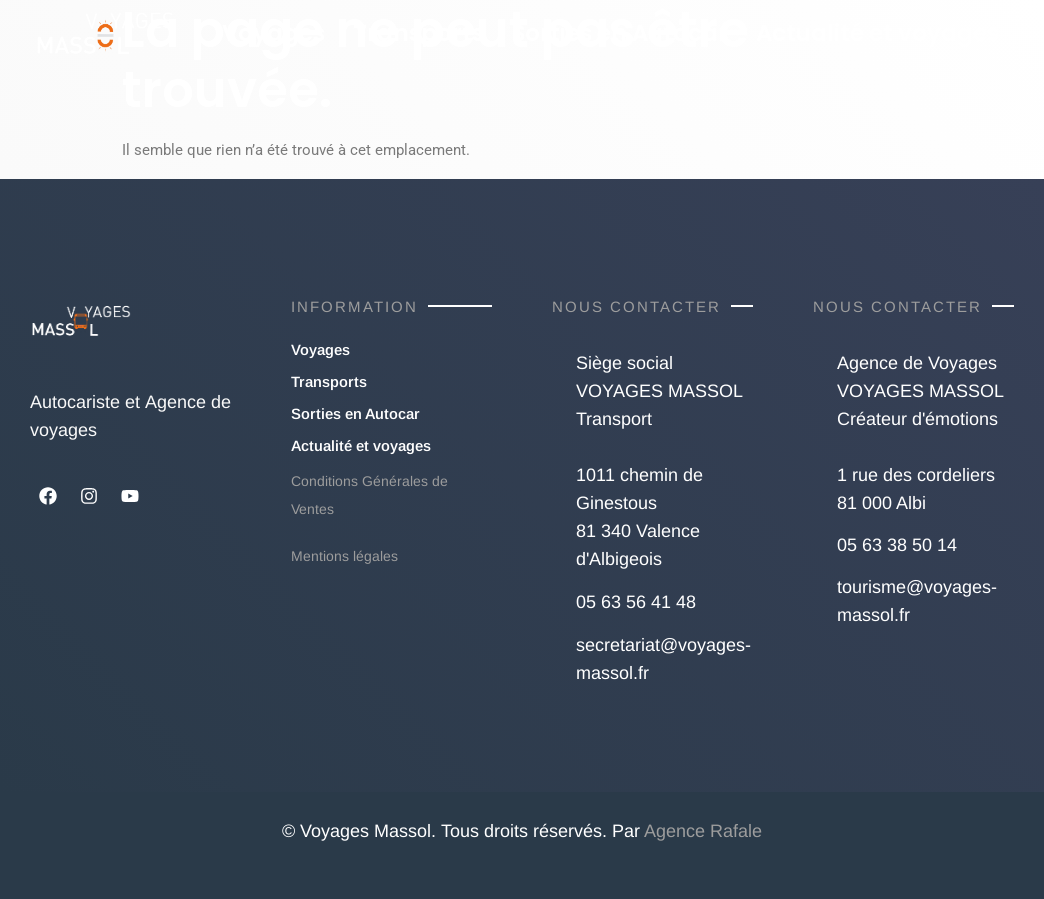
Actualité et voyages (877, 33)
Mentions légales (344, 556)
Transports (418, 33)
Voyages (273, 33)
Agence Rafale (703, 831)
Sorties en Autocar (620, 33)
